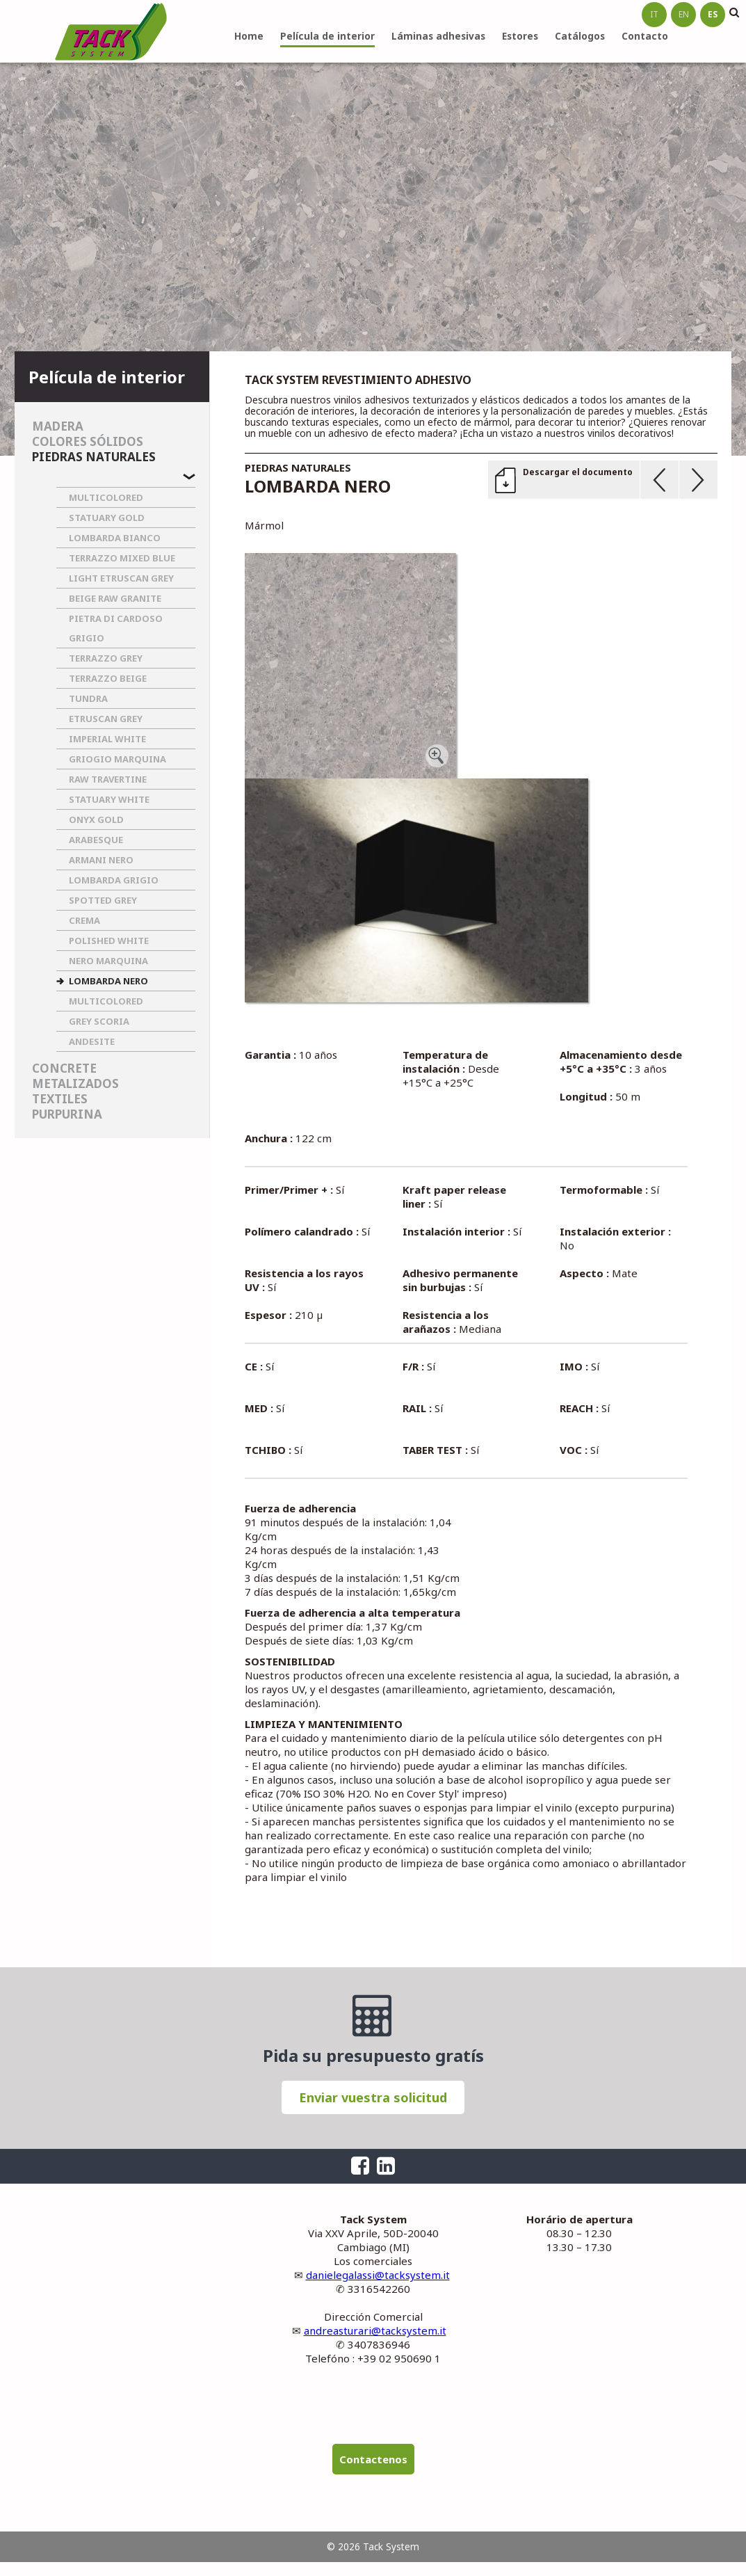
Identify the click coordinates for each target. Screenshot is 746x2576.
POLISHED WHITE (109, 940)
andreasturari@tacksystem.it (375, 2330)
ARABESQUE (96, 839)
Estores (520, 36)
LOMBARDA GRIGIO (114, 880)
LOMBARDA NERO (108, 981)
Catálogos (580, 36)
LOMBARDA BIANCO (115, 537)
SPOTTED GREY (103, 900)
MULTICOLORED (106, 497)
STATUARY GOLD (107, 517)
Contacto (645, 36)
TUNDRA (88, 698)
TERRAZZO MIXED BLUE (122, 558)
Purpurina (67, 1114)
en (684, 14)
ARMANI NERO (101, 860)
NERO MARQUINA (108, 960)
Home (248, 36)
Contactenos (373, 2459)
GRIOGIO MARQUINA (117, 759)
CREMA (84, 920)
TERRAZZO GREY (106, 658)
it (654, 14)
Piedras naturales (94, 456)
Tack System (111, 31)
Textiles (60, 1099)
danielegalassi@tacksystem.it (378, 2275)
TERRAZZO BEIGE (108, 678)
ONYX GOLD (96, 819)
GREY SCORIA (99, 1021)
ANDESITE (92, 1041)
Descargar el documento (578, 472)
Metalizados (75, 1083)
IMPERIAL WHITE (107, 739)
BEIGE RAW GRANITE (115, 598)
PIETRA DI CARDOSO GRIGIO (116, 628)
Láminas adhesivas (438, 36)
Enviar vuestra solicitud (373, 2097)
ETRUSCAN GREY (106, 718)
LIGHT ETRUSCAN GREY (121, 578)
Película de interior (327, 36)
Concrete (64, 1068)
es (712, 14)
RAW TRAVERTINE (108, 779)
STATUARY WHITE (109, 799)
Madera (57, 426)
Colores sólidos (87, 441)
